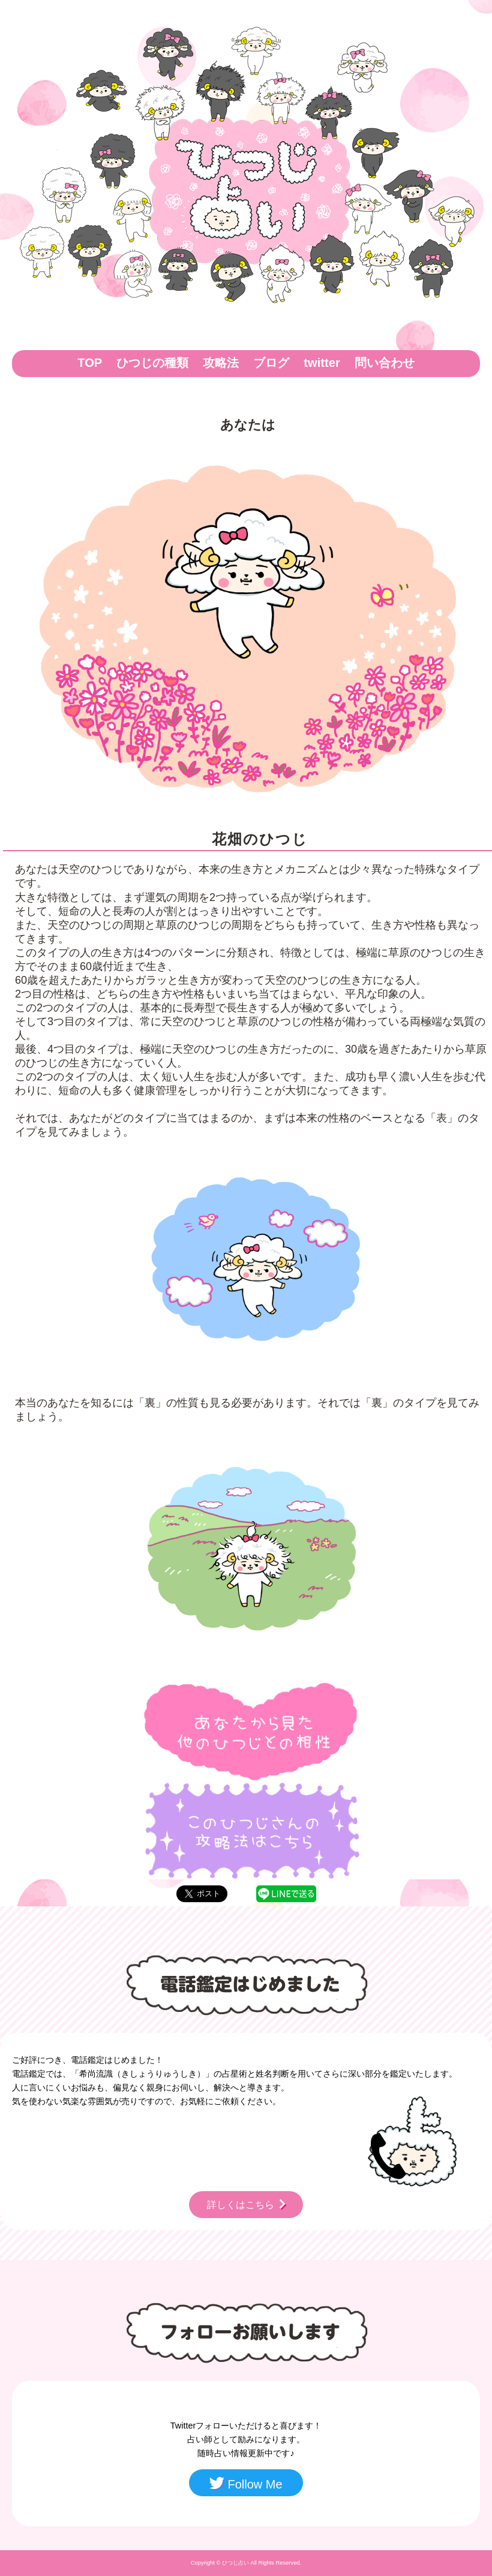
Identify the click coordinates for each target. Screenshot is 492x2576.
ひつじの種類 (152, 362)
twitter (322, 362)
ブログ (271, 362)
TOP (89, 362)
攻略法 (221, 362)
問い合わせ (385, 362)
